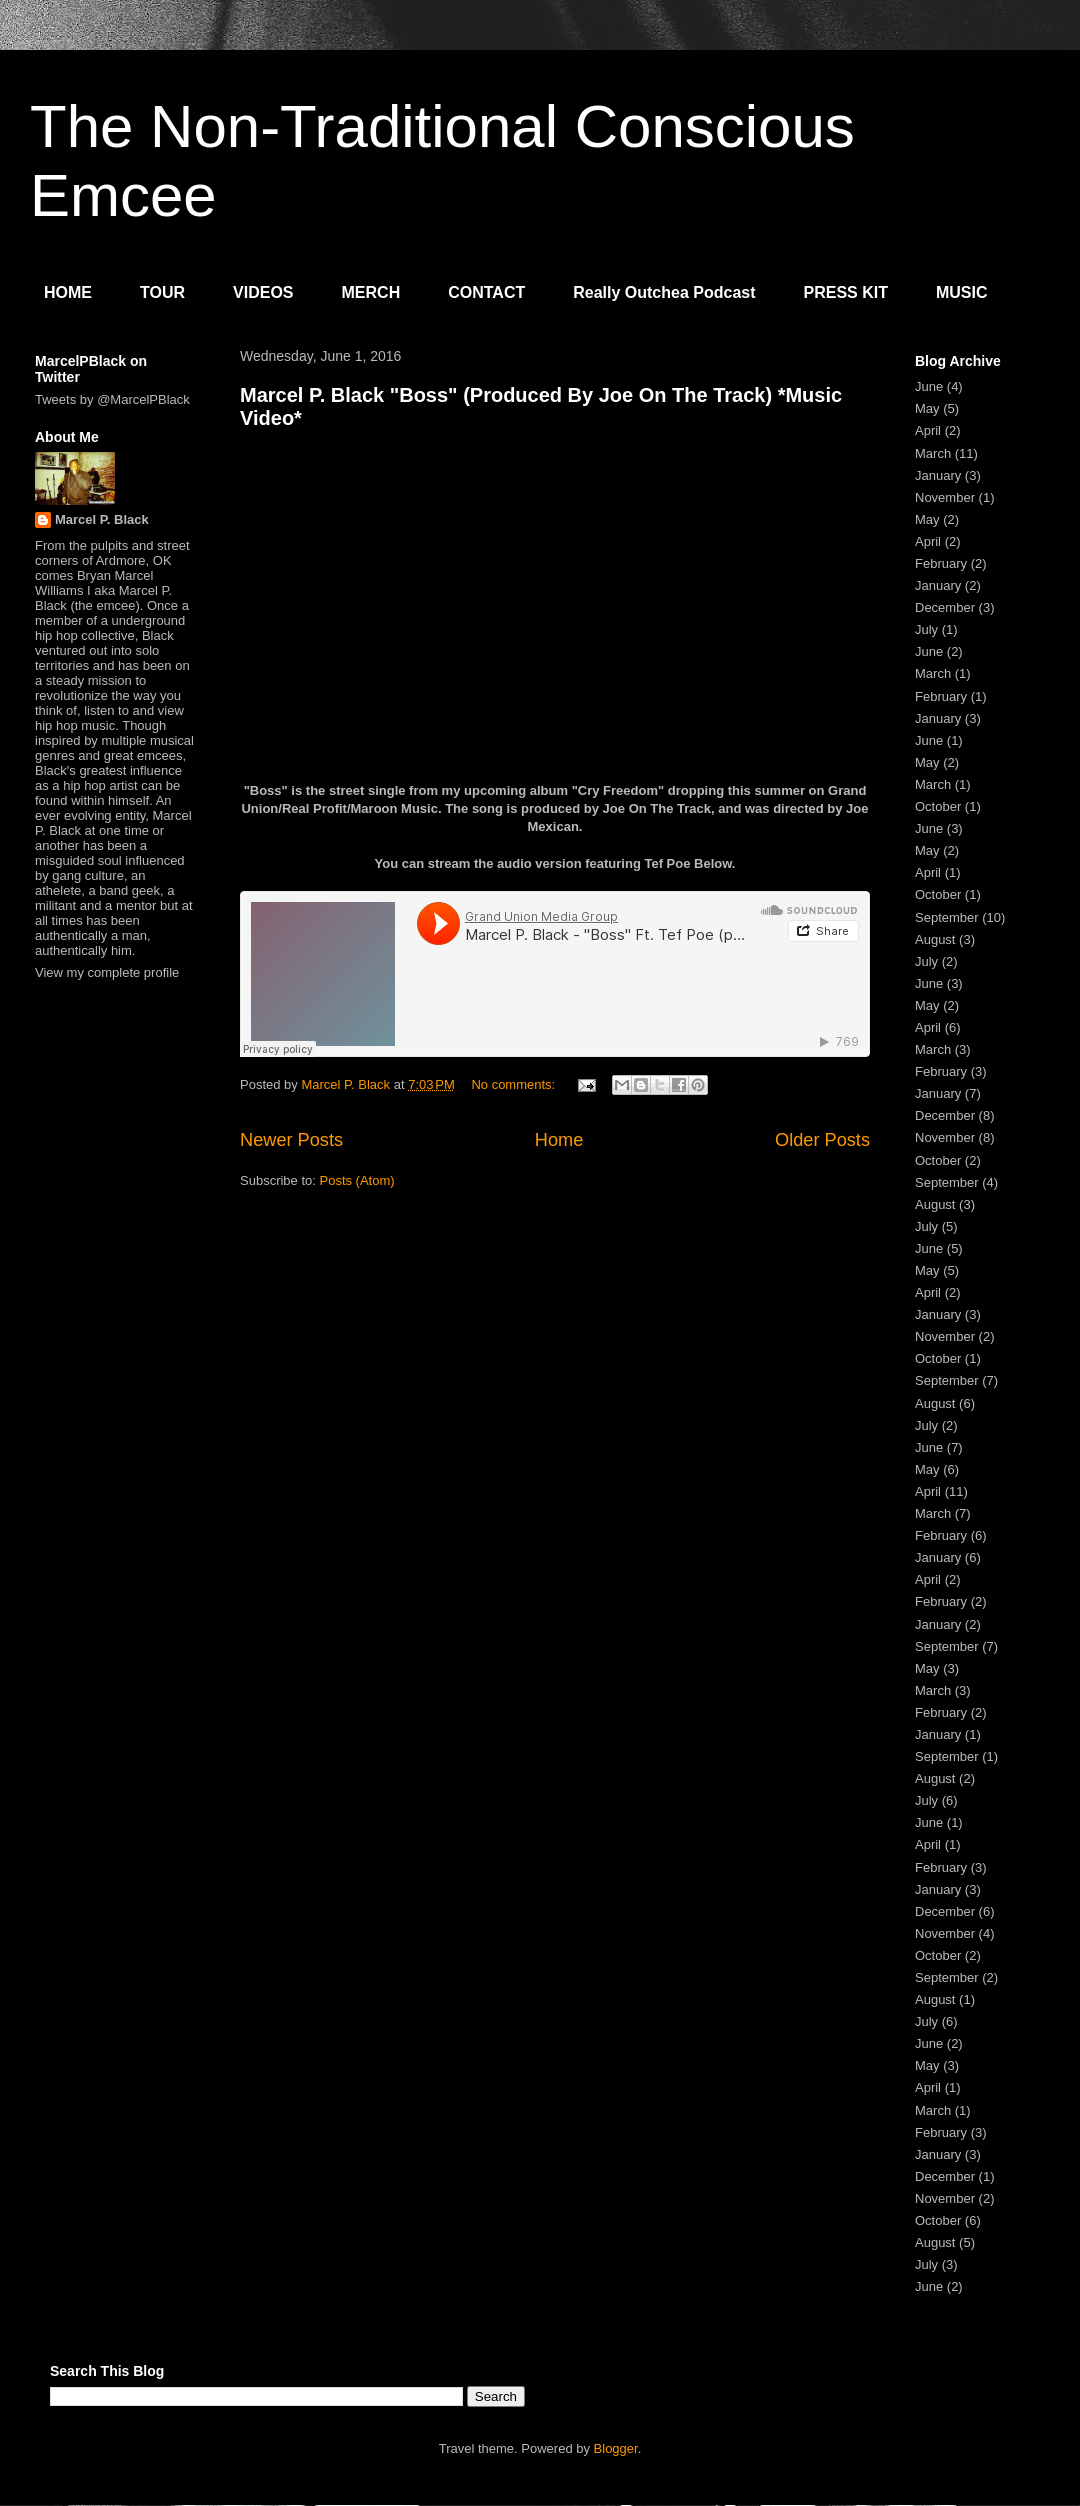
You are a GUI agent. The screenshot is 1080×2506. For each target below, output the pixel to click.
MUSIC (962, 292)
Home (559, 1140)
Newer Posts (291, 1140)
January (938, 475)
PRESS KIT (846, 292)
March (933, 453)
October (938, 806)
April (928, 430)
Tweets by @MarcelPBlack (112, 399)
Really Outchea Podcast (664, 292)
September (947, 917)
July (926, 629)
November (945, 497)
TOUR (162, 292)
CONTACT (486, 292)
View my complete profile (107, 972)
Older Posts (822, 1140)
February (941, 563)
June (929, 386)
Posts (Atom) (357, 1180)
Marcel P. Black (102, 519)
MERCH (371, 292)
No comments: (514, 1084)
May (927, 408)
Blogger (616, 2448)
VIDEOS (263, 292)
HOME (68, 292)
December (945, 607)
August (935, 939)
